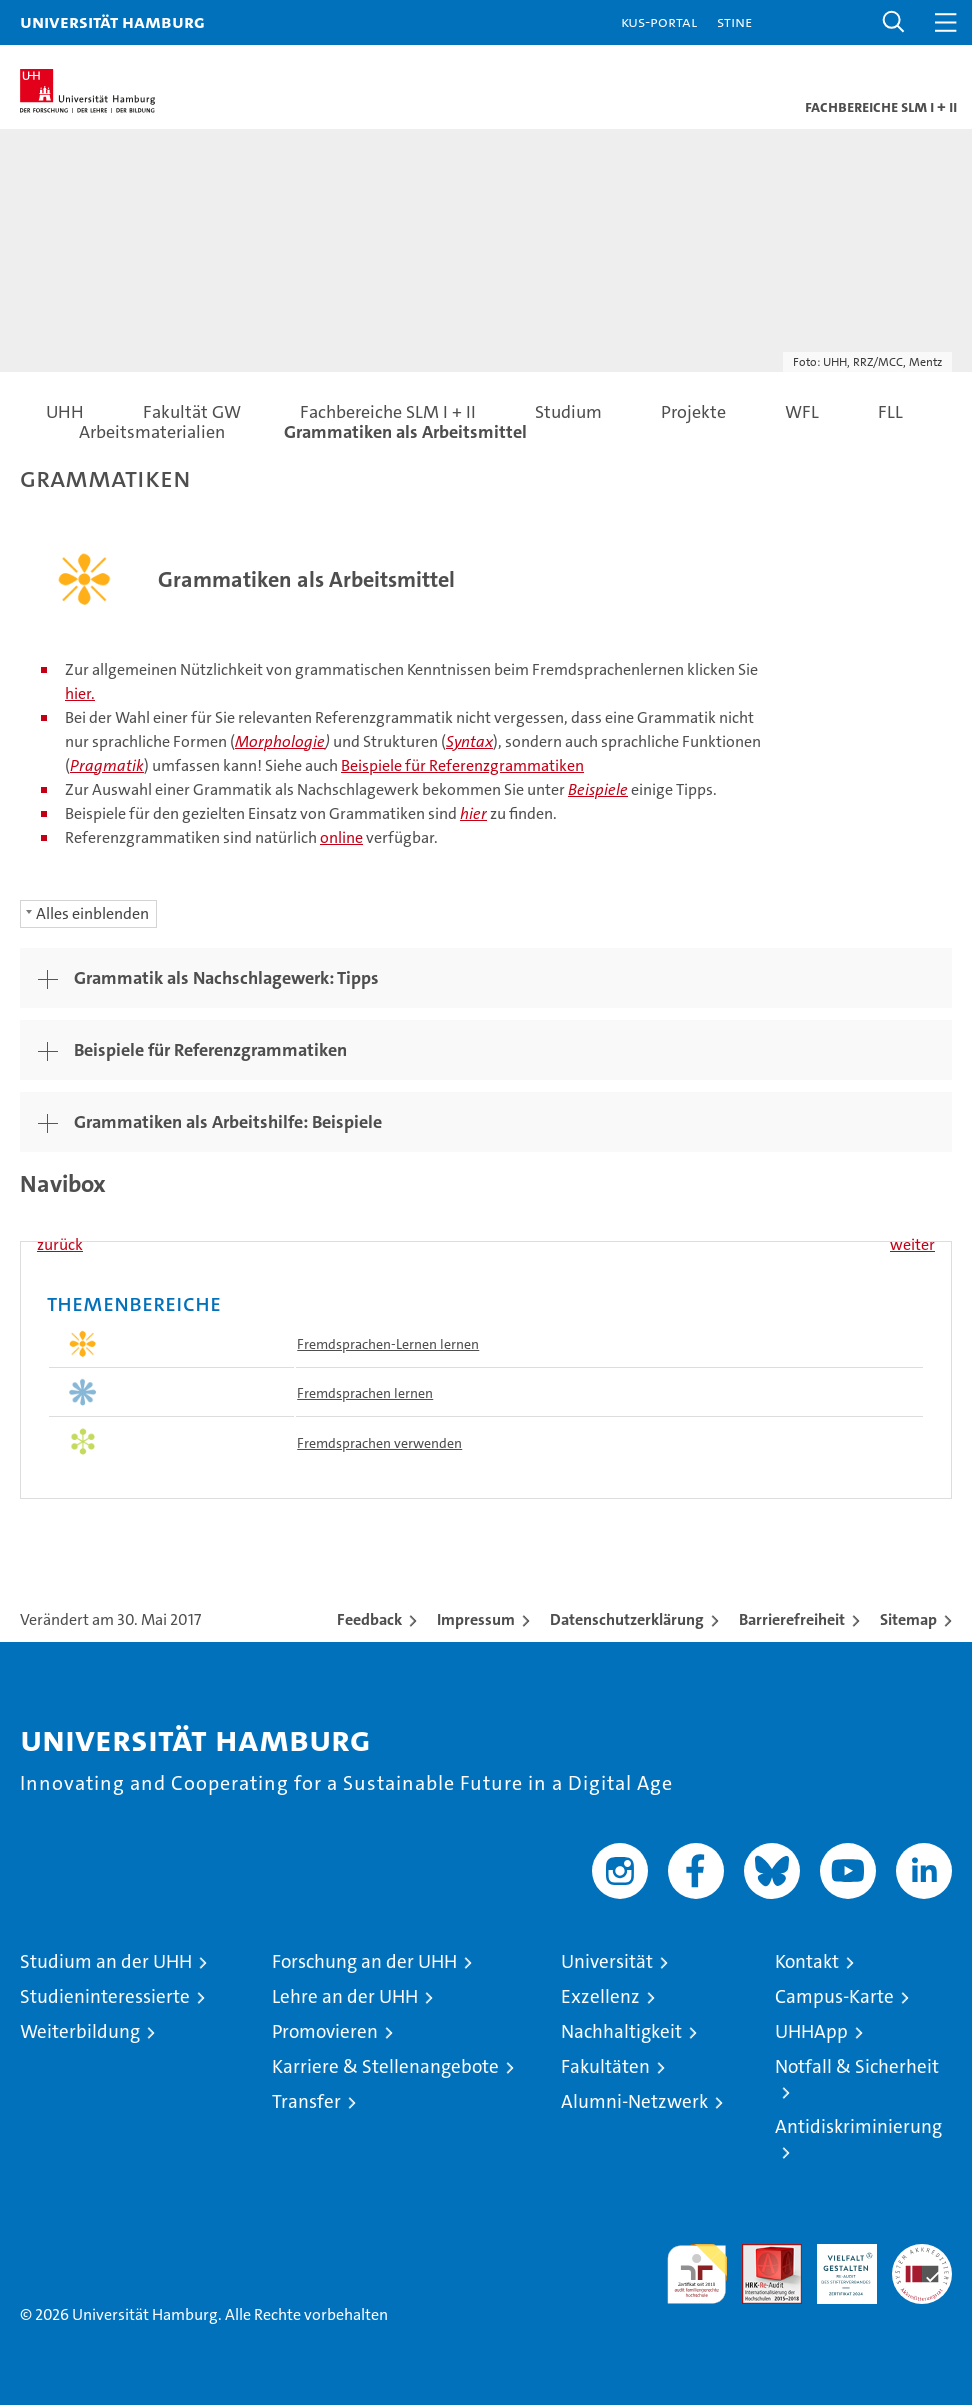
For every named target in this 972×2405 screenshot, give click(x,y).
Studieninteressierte (105, 1996)
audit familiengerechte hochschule (697, 2274)
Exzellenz (600, 1996)
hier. (80, 693)
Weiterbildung (80, 2031)
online (341, 837)
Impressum (476, 1619)
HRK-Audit (836, 2265)
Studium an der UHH (106, 1961)
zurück (60, 1244)
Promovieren (325, 2031)
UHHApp (811, 2031)
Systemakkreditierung (922, 2254)
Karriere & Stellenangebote (385, 2066)
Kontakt (807, 1961)
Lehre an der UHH (345, 1996)
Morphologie (280, 741)
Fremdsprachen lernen (365, 1393)
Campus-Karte (834, 1996)
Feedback (369, 1619)
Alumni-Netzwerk (634, 2101)
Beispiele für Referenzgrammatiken (462, 765)
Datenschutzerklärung (627, 1619)
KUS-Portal (659, 21)
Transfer (306, 2101)
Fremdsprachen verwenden (379, 1443)
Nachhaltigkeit (621, 2031)
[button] (894, 22)
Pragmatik (107, 765)
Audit (761, 2254)
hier (473, 813)
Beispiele (598, 789)
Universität (607, 1961)
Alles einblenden (92, 913)
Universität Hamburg (112, 21)
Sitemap (908, 1619)
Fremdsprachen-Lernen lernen (388, 1344)
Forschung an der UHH (364, 1961)
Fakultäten (605, 2066)
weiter (912, 1244)
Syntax (469, 741)
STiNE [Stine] (734, 21)
